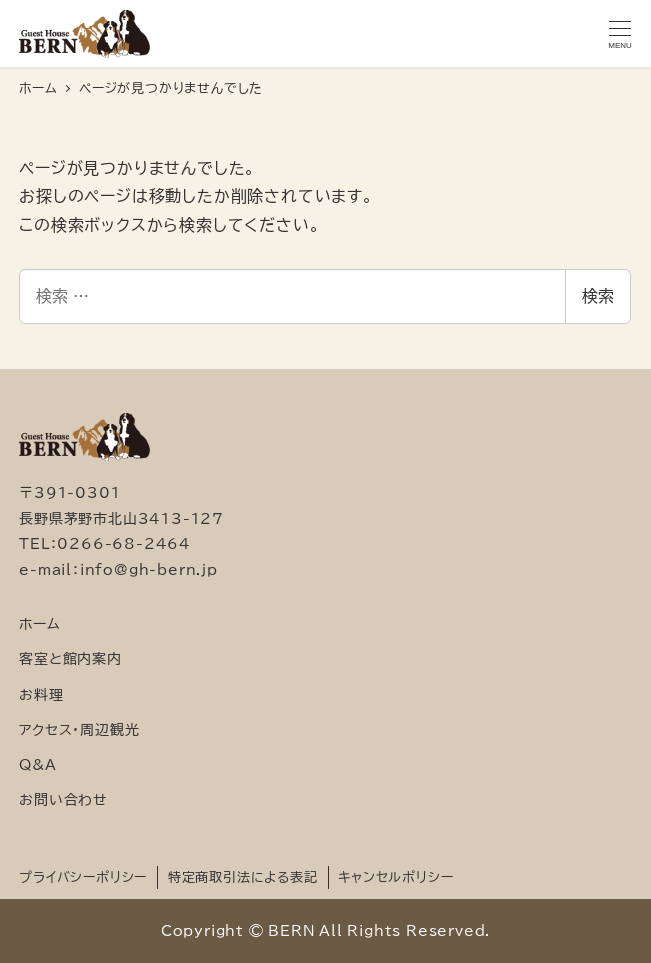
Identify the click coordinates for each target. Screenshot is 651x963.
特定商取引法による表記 (243, 877)
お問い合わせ (63, 799)
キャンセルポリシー (395, 877)
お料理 (41, 694)
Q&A (37, 764)
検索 (598, 296)
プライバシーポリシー (83, 877)
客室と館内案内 (70, 658)
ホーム (39, 623)
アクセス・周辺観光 (79, 729)
